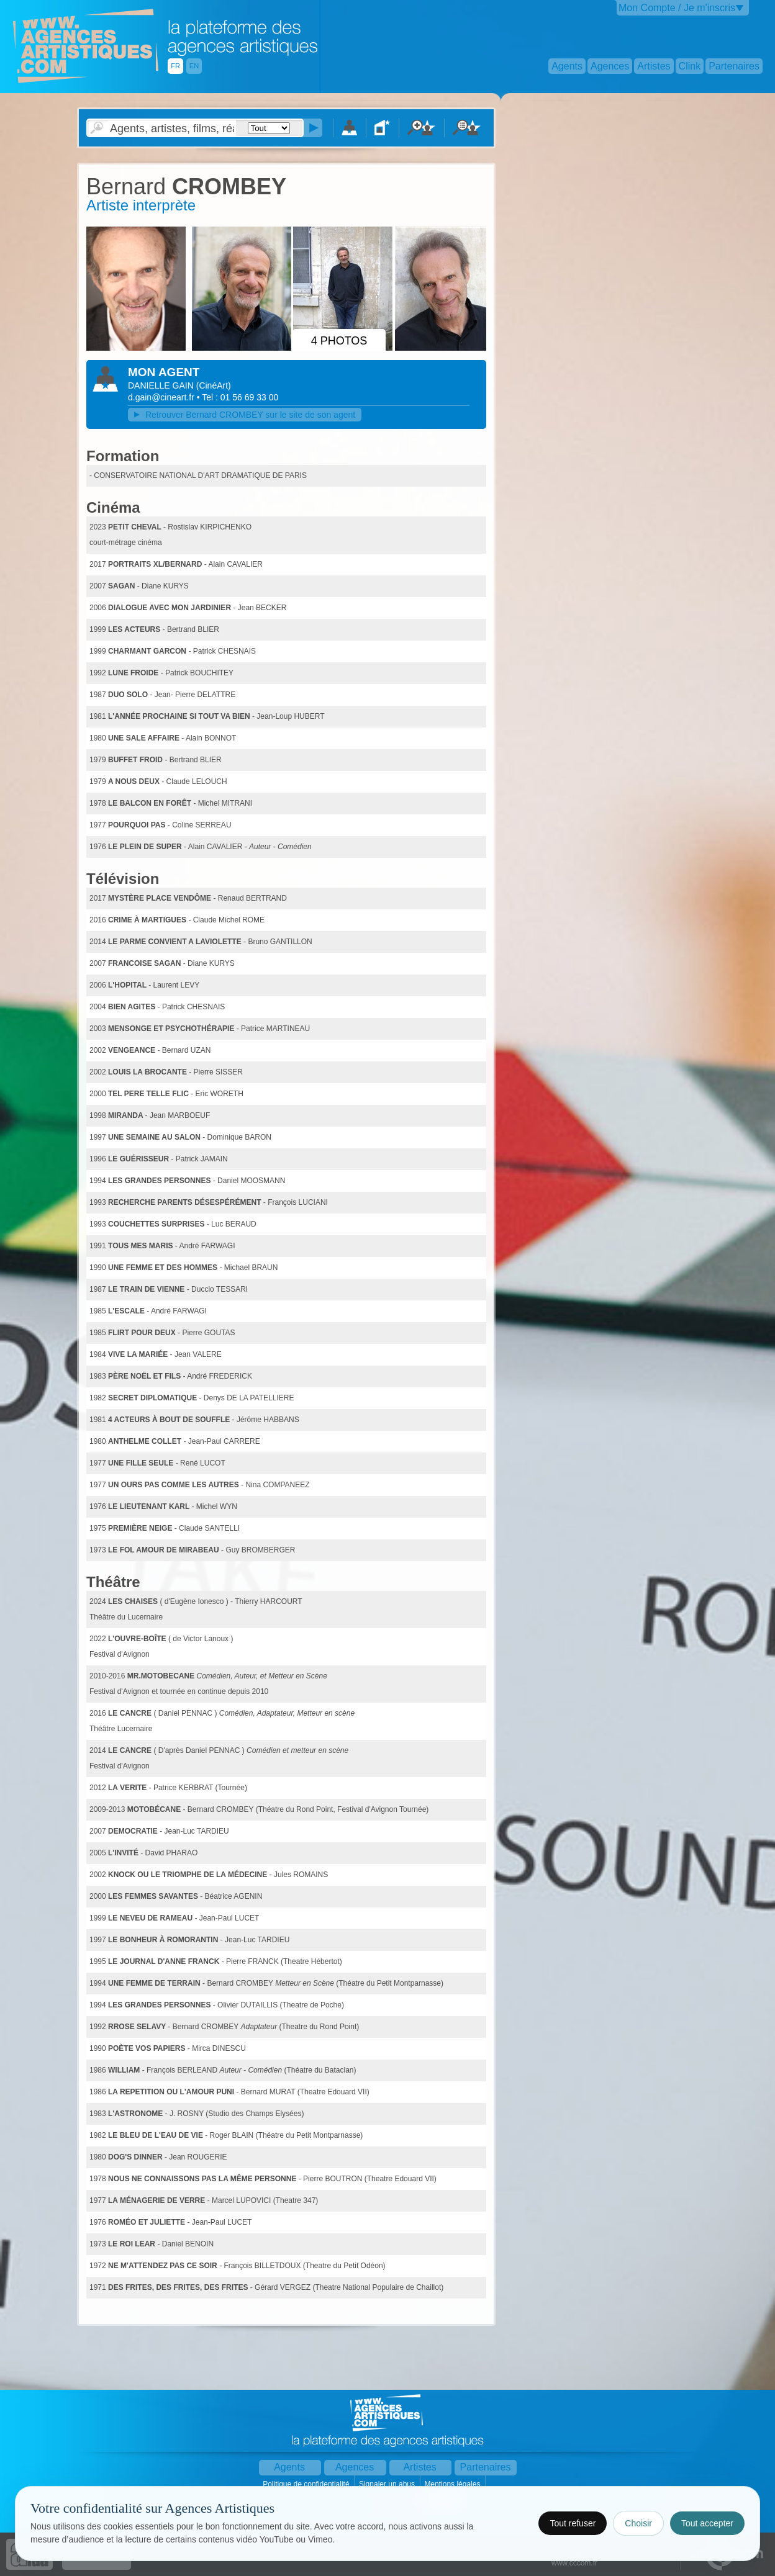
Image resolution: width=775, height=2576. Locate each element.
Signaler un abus (388, 2484)
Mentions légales (453, 2484)
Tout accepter (707, 2523)
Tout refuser (573, 2523)
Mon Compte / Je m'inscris (677, 7)
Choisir (638, 2523)
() (213, 385)
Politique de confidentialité (307, 2484)
